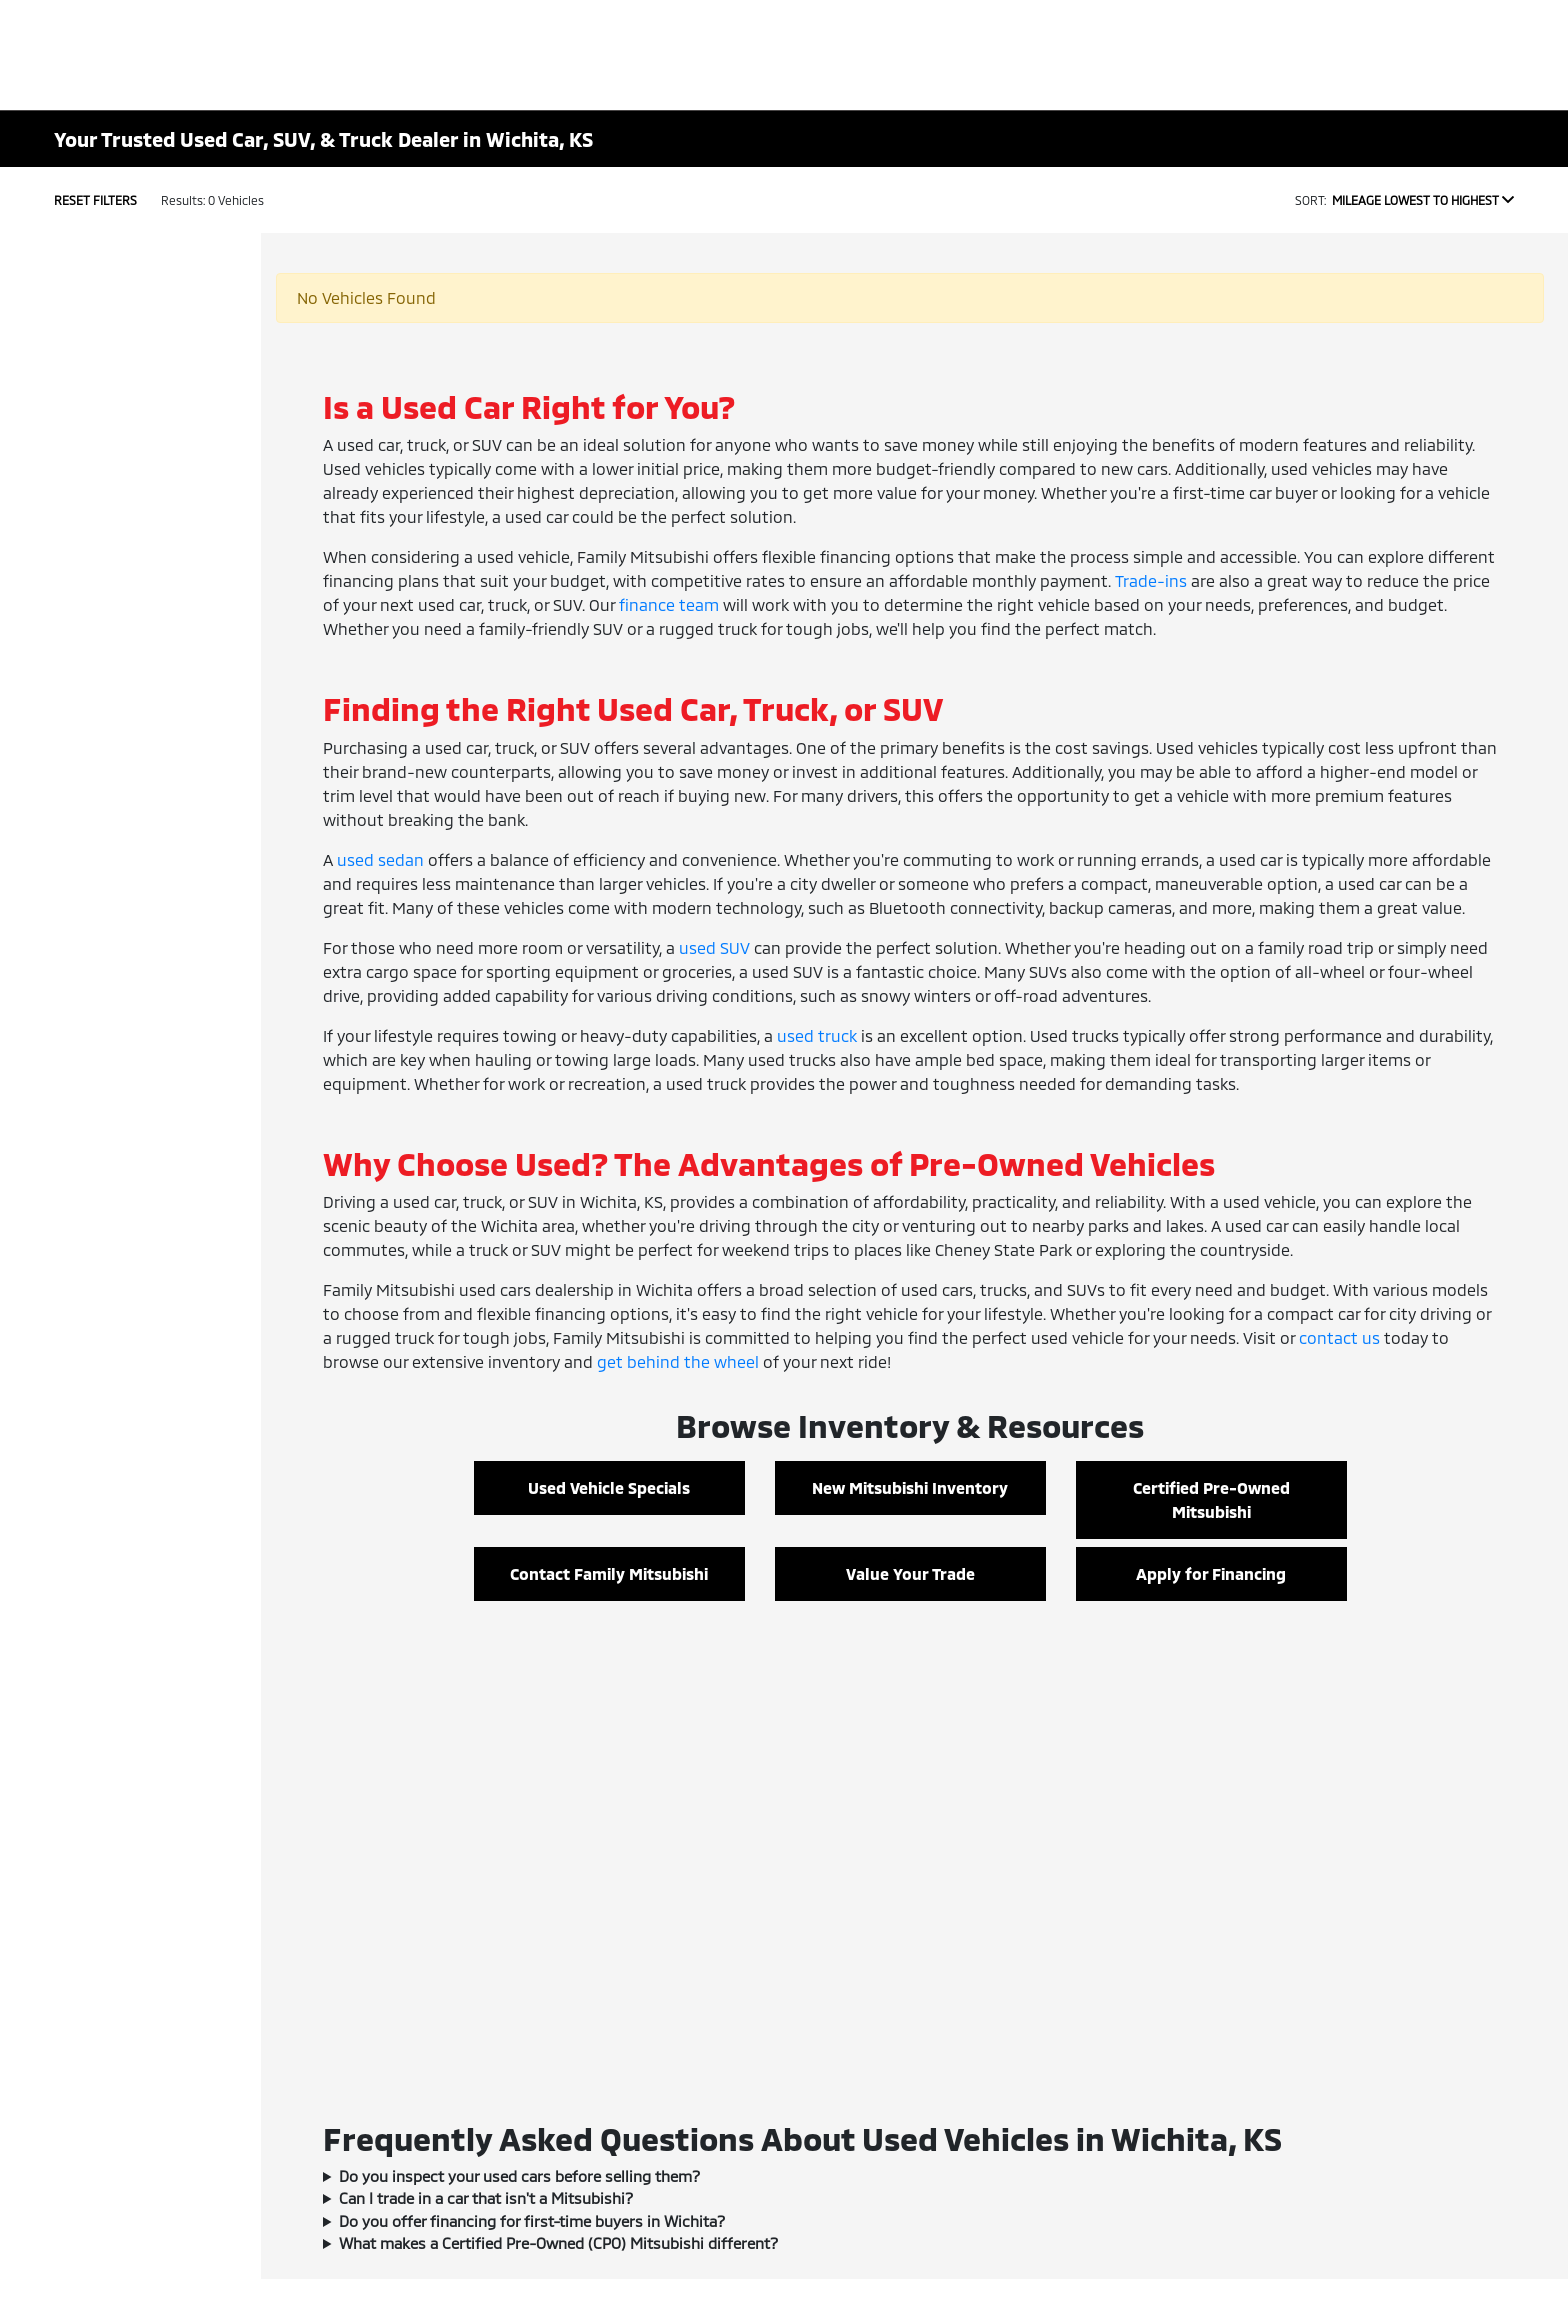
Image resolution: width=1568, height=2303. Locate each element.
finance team (669, 604)
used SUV (714, 947)
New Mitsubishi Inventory (910, 1487)
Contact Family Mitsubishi (609, 1573)
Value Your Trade (910, 1573)
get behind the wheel (678, 1361)
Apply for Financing (1211, 1573)
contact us (1339, 1337)
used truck (817, 1035)
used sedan (380, 859)
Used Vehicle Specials (609, 1487)
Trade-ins (1151, 580)
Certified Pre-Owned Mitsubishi (1211, 1499)
